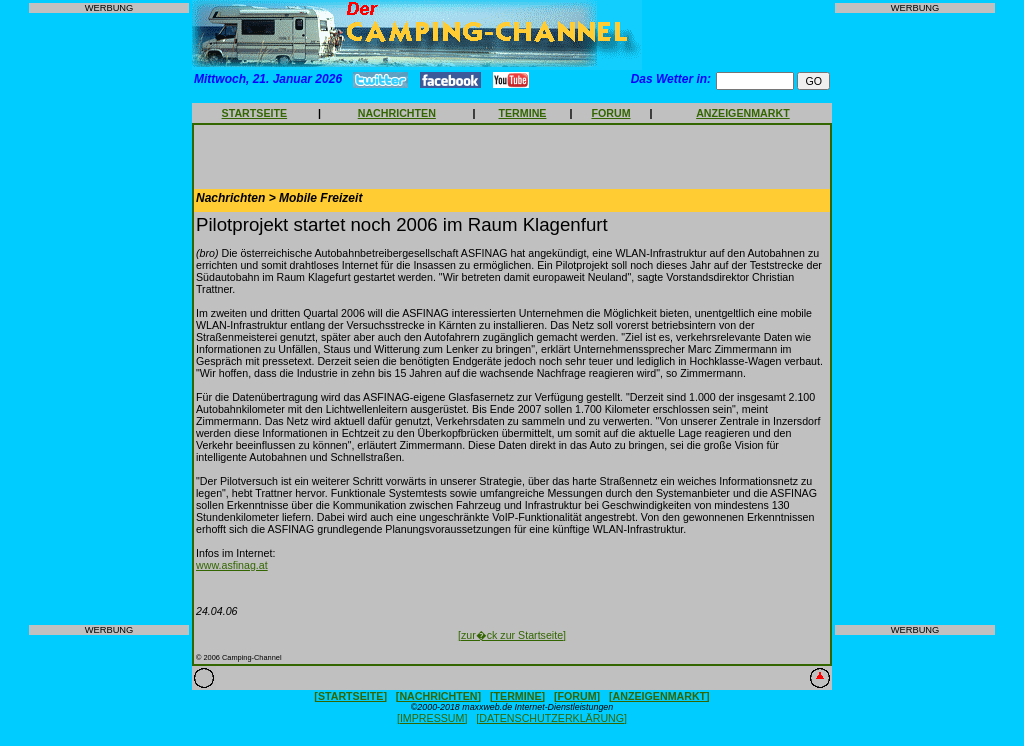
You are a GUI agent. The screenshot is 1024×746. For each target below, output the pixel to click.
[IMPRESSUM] (432, 718)
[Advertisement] (109, 319)
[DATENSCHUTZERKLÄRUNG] (551, 718)
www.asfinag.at (232, 565)
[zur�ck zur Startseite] (512, 635)
